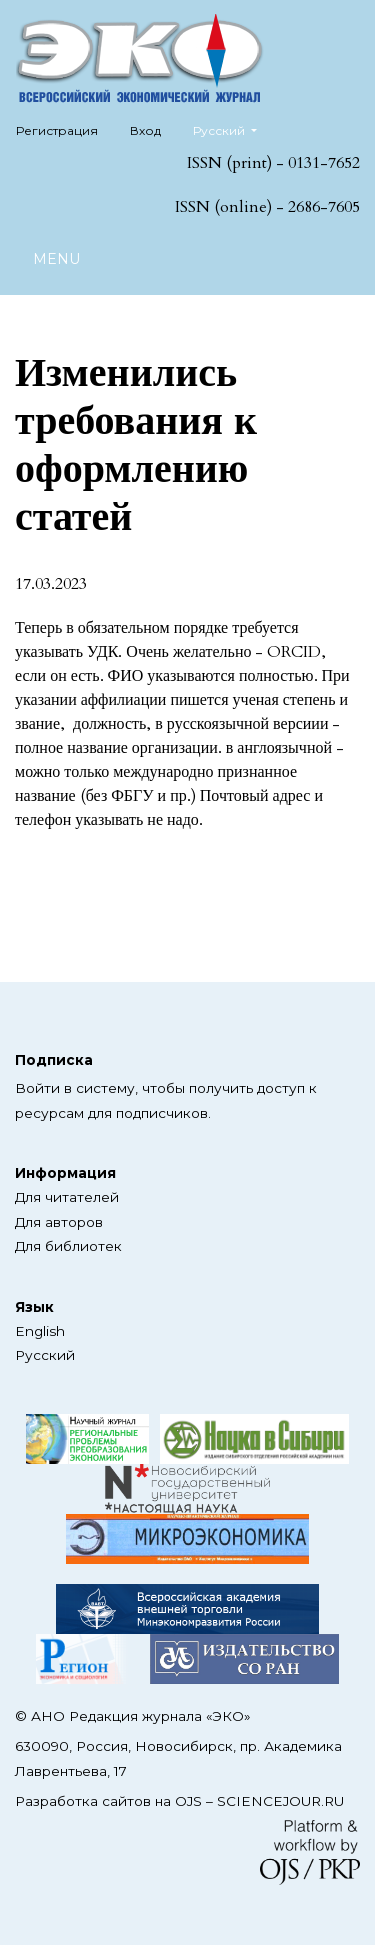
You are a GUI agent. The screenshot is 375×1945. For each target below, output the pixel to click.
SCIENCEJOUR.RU (280, 1801)
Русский (232, 128)
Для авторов (59, 1222)
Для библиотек (68, 1246)
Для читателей (67, 1197)
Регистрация (57, 130)
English (40, 1331)
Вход (145, 130)
